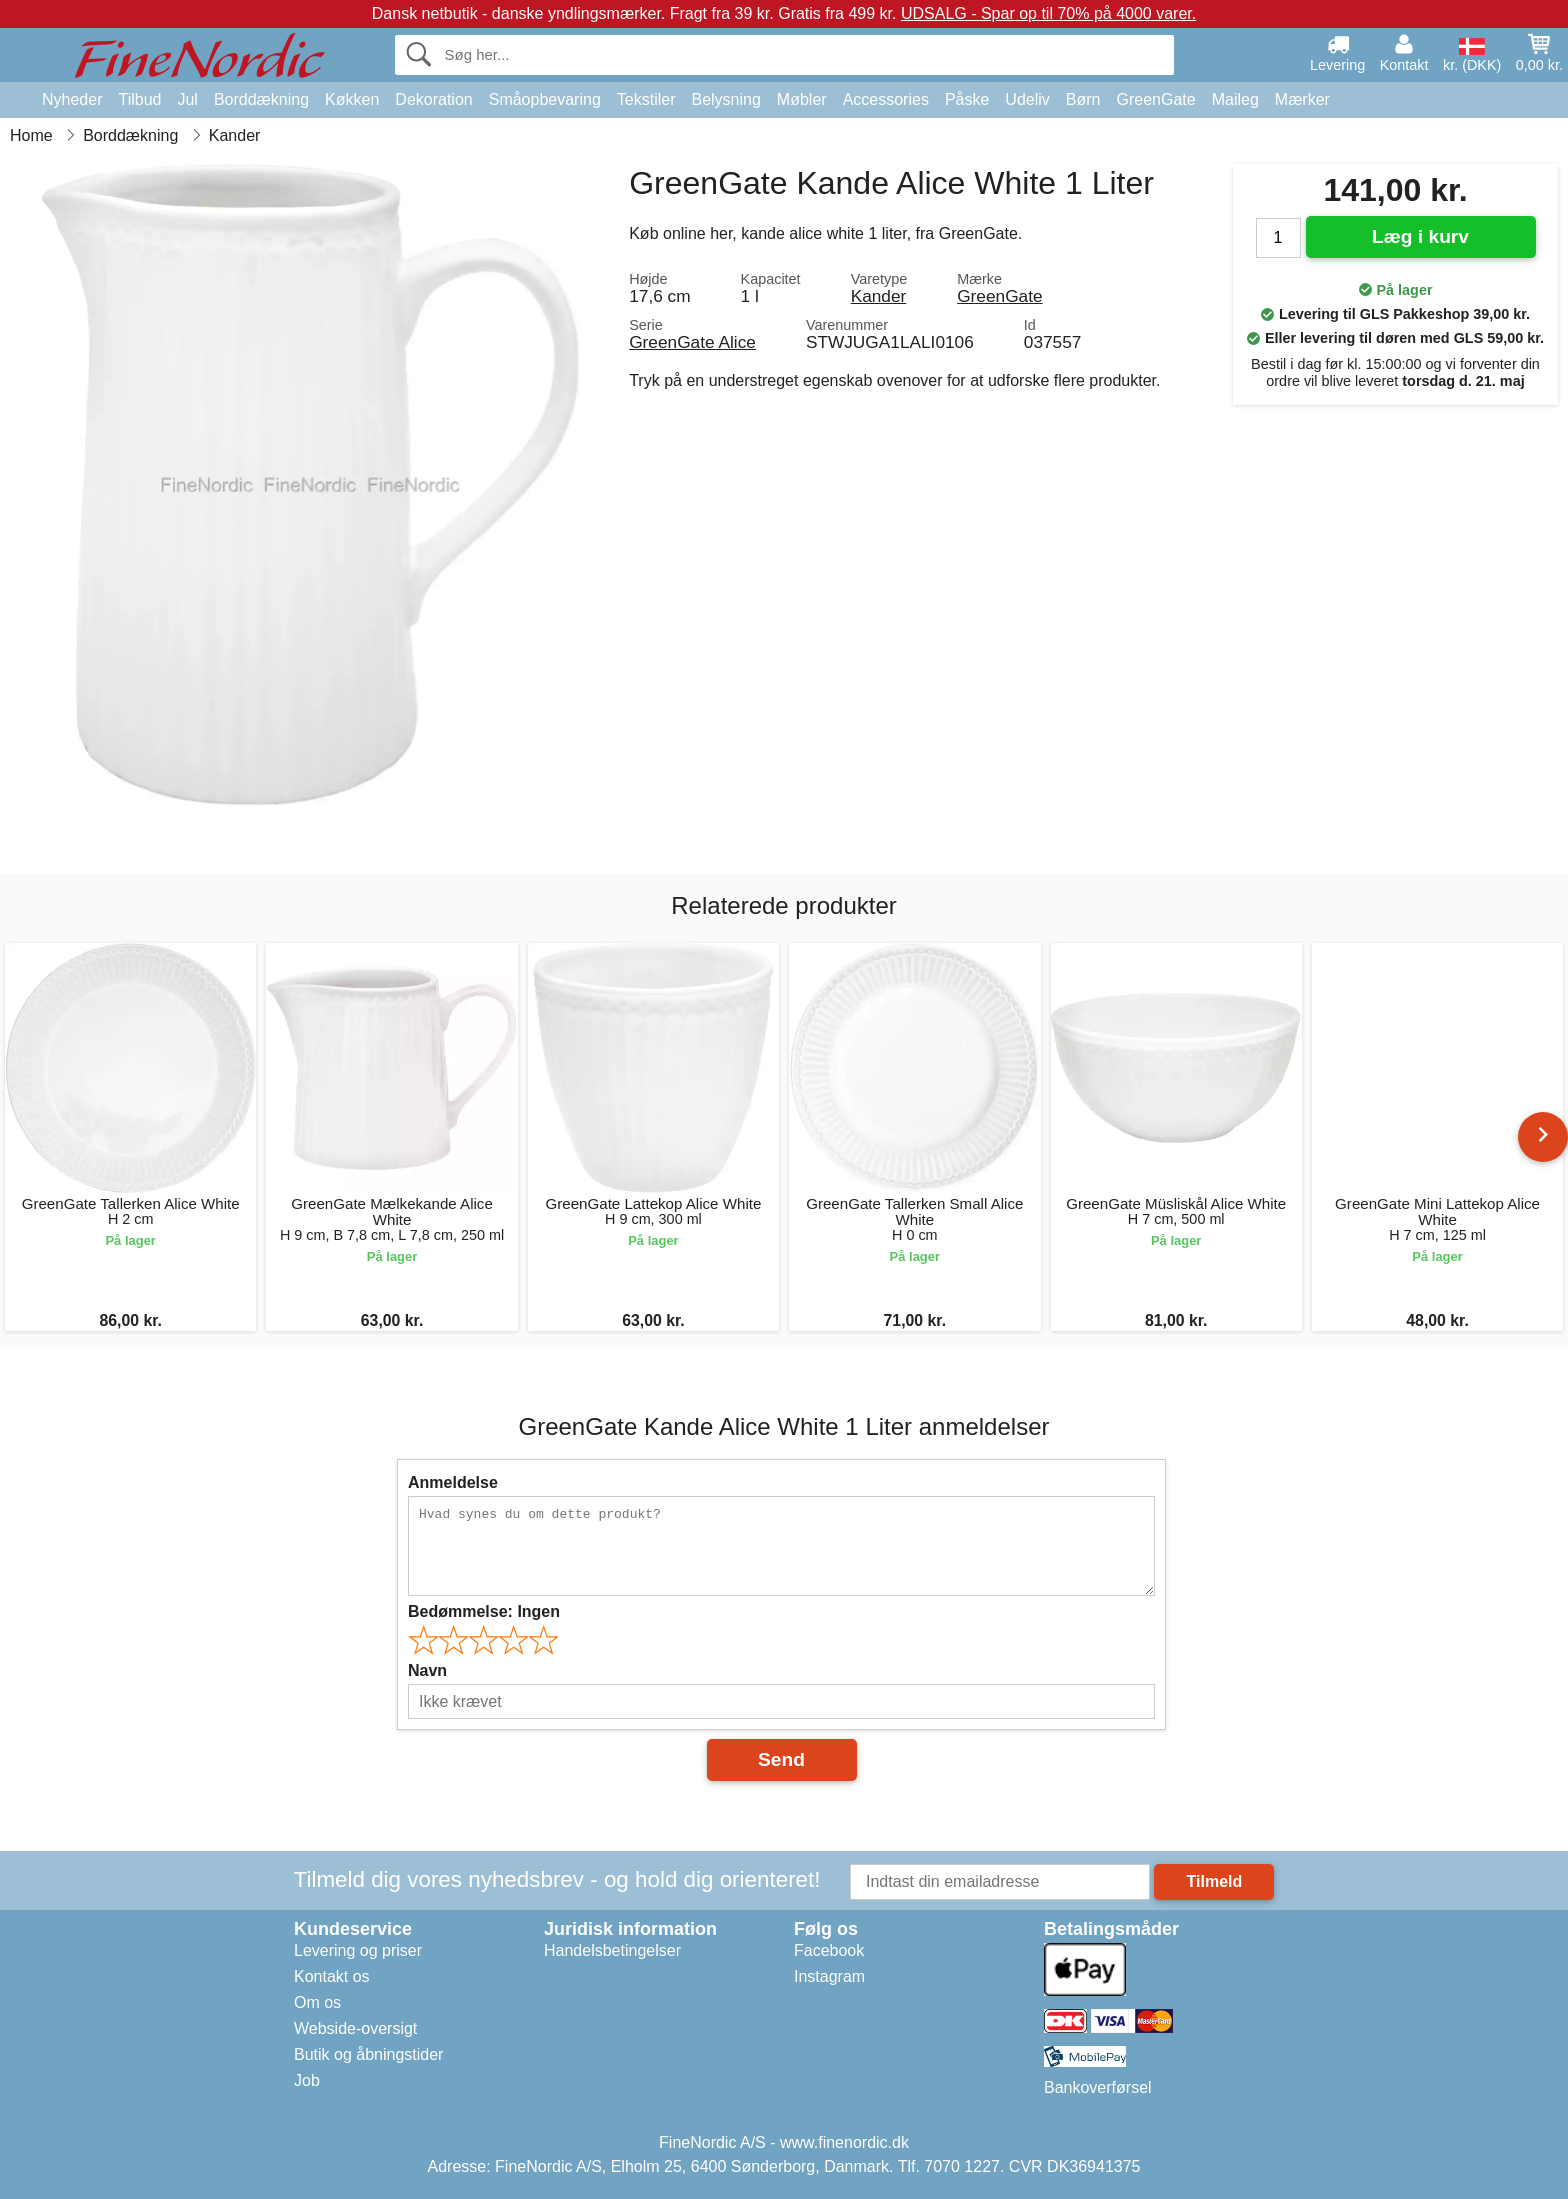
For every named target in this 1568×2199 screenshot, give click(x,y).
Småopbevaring (545, 99)
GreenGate (1156, 99)
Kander (879, 296)
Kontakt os (332, 1976)
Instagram (829, 1976)
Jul (187, 99)
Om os (317, 2002)
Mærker (1302, 99)
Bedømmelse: (484, 1611)
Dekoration (433, 99)
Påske (967, 99)
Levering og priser (358, 1950)
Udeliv (1027, 99)
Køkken (352, 99)
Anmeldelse (453, 1482)
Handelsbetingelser (612, 1950)
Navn (427, 1670)
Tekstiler (646, 99)
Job (307, 2080)
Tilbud (139, 99)
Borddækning (261, 99)
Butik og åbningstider (368, 2054)
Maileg (1235, 99)
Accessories (886, 99)
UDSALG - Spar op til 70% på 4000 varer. (1048, 13)
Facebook (829, 1950)
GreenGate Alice (692, 342)
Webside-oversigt (355, 2028)
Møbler (802, 99)
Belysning (725, 99)
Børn (1083, 99)
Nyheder (72, 99)
